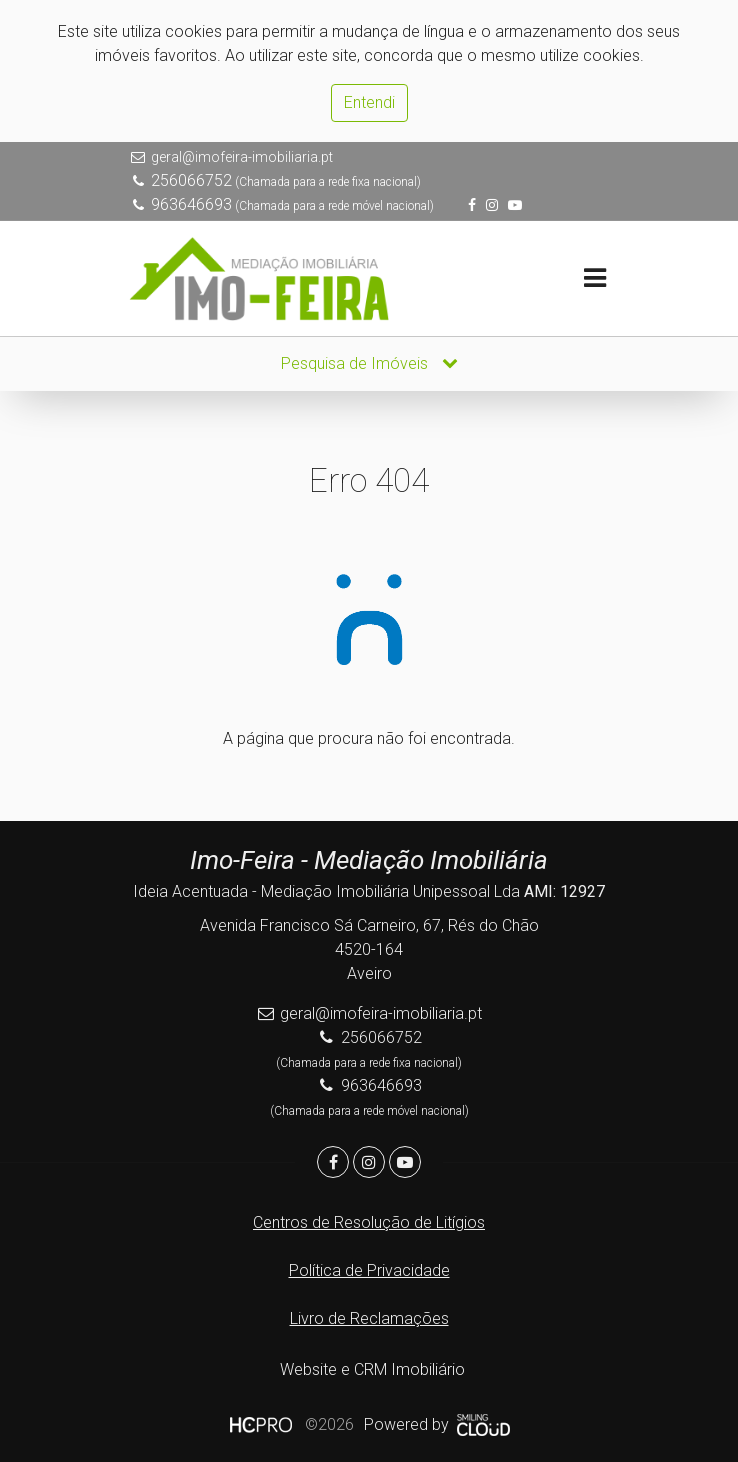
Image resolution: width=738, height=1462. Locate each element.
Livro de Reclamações (369, 1318)
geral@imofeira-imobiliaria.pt (242, 157)
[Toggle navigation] (594, 278)
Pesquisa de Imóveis (369, 363)
